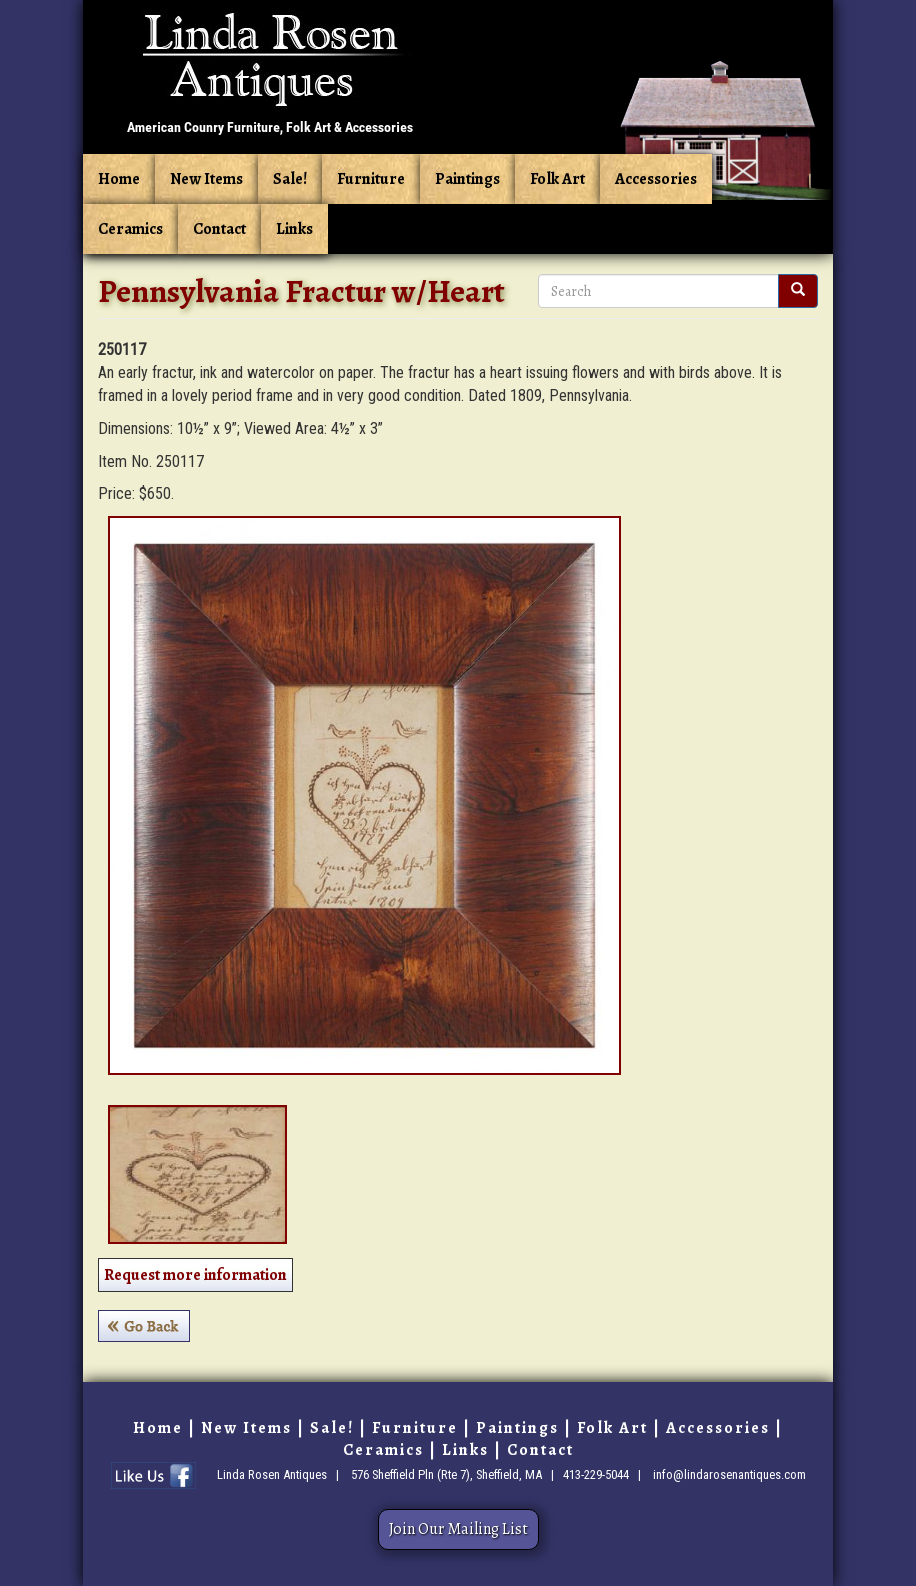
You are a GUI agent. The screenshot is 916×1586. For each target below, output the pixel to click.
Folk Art (557, 179)
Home (119, 179)
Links (294, 229)
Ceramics (130, 229)
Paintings (467, 179)
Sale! (290, 179)
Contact (219, 229)
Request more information (195, 1275)
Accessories (656, 179)
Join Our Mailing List (458, 1529)
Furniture (371, 179)
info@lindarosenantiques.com (729, 1474)
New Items (206, 179)
